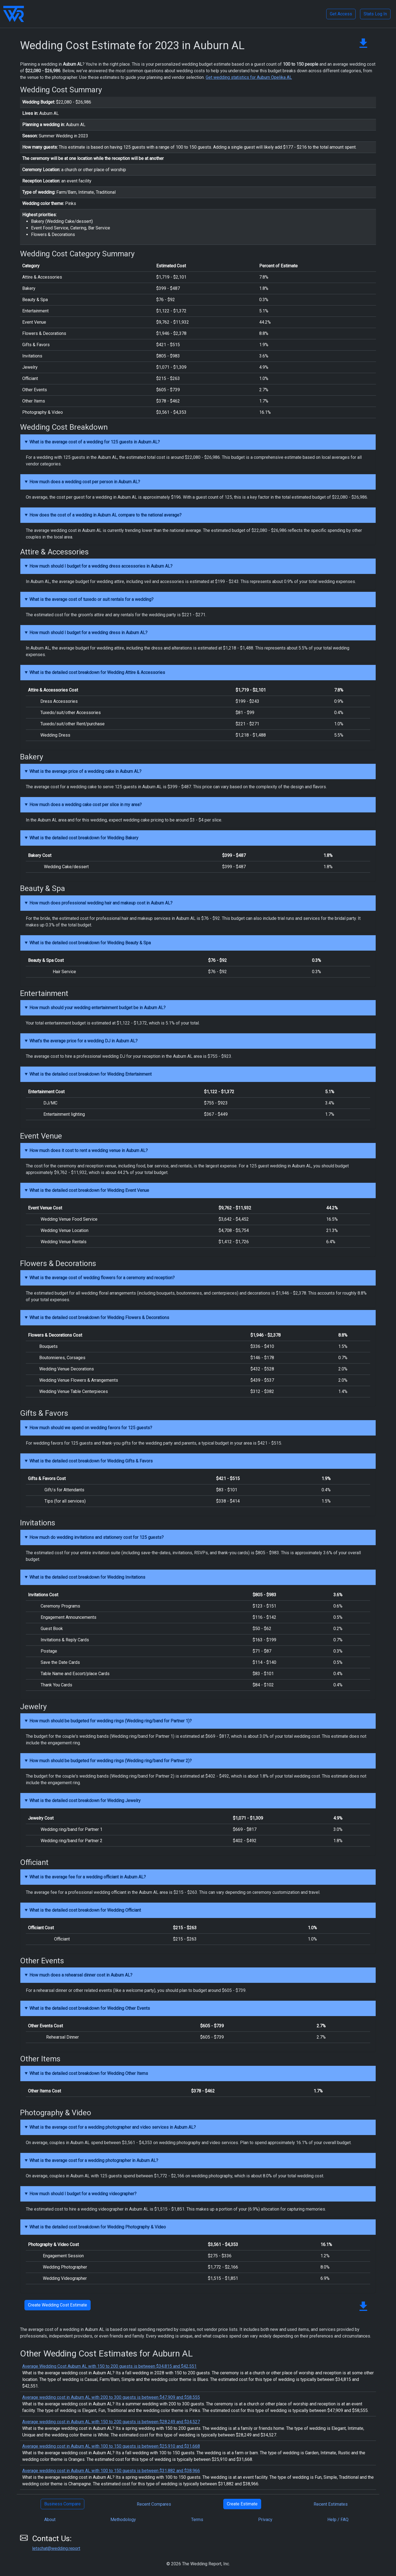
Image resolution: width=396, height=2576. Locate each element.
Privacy (265, 2519)
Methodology (123, 2519)
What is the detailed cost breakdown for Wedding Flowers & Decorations (99, 1317)
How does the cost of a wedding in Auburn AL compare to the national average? (105, 515)
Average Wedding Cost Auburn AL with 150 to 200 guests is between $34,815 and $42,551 (109, 2366)
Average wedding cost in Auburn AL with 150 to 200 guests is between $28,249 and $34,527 (111, 2421)
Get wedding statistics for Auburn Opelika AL (249, 77)
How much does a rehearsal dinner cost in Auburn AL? (80, 1975)
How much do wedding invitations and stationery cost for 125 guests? (96, 1537)
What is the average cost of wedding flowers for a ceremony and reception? (102, 1277)
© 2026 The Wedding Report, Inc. (198, 2563)
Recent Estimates (331, 2504)
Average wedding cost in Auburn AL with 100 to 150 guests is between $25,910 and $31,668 (111, 2446)
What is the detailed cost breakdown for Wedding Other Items (88, 2073)
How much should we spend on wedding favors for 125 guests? (90, 1427)
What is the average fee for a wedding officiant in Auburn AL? (87, 1877)
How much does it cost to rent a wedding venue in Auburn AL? (88, 1150)
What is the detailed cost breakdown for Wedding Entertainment (90, 1074)
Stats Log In (375, 13)
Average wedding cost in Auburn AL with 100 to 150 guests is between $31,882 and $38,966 (111, 2470)
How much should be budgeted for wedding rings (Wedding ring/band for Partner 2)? (110, 1760)
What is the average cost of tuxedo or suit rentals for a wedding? (91, 599)
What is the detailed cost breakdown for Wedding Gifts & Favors (91, 1461)
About (49, 2519)
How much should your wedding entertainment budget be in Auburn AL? (97, 1007)
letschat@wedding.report (56, 2548)
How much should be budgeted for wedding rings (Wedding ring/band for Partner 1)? (110, 1720)
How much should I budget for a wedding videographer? (82, 2193)
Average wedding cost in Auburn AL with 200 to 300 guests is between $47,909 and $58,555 (111, 2397)
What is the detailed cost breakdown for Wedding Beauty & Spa (90, 942)
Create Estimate (242, 2503)
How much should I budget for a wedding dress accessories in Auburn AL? (100, 566)
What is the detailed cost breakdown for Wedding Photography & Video (97, 2227)
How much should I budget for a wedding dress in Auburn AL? (88, 632)
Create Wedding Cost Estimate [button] (57, 2305)
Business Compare (62, 2503)
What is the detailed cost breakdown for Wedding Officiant (85, 1910)
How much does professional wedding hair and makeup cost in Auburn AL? (100, 903)
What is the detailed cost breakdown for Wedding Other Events (89, 2008)
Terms (197, 2519)
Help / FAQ (337, 2519)
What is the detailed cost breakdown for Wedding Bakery (83, 837)
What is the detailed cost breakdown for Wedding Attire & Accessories (97, 672)
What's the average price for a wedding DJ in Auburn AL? (83, 1040)
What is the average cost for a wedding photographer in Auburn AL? (93, 2160)
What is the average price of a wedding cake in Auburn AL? (85, 771)
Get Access (341, 13)
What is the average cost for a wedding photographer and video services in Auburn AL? (112, 2127)
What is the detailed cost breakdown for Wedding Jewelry (85, 1800)
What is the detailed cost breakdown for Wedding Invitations (87, 1577)
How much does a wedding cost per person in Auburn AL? (84, 481)
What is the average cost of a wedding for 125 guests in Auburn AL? (94, 442)
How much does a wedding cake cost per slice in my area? (85, 804)
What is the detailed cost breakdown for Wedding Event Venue (89, 1190)
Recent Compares (154, 2504)
